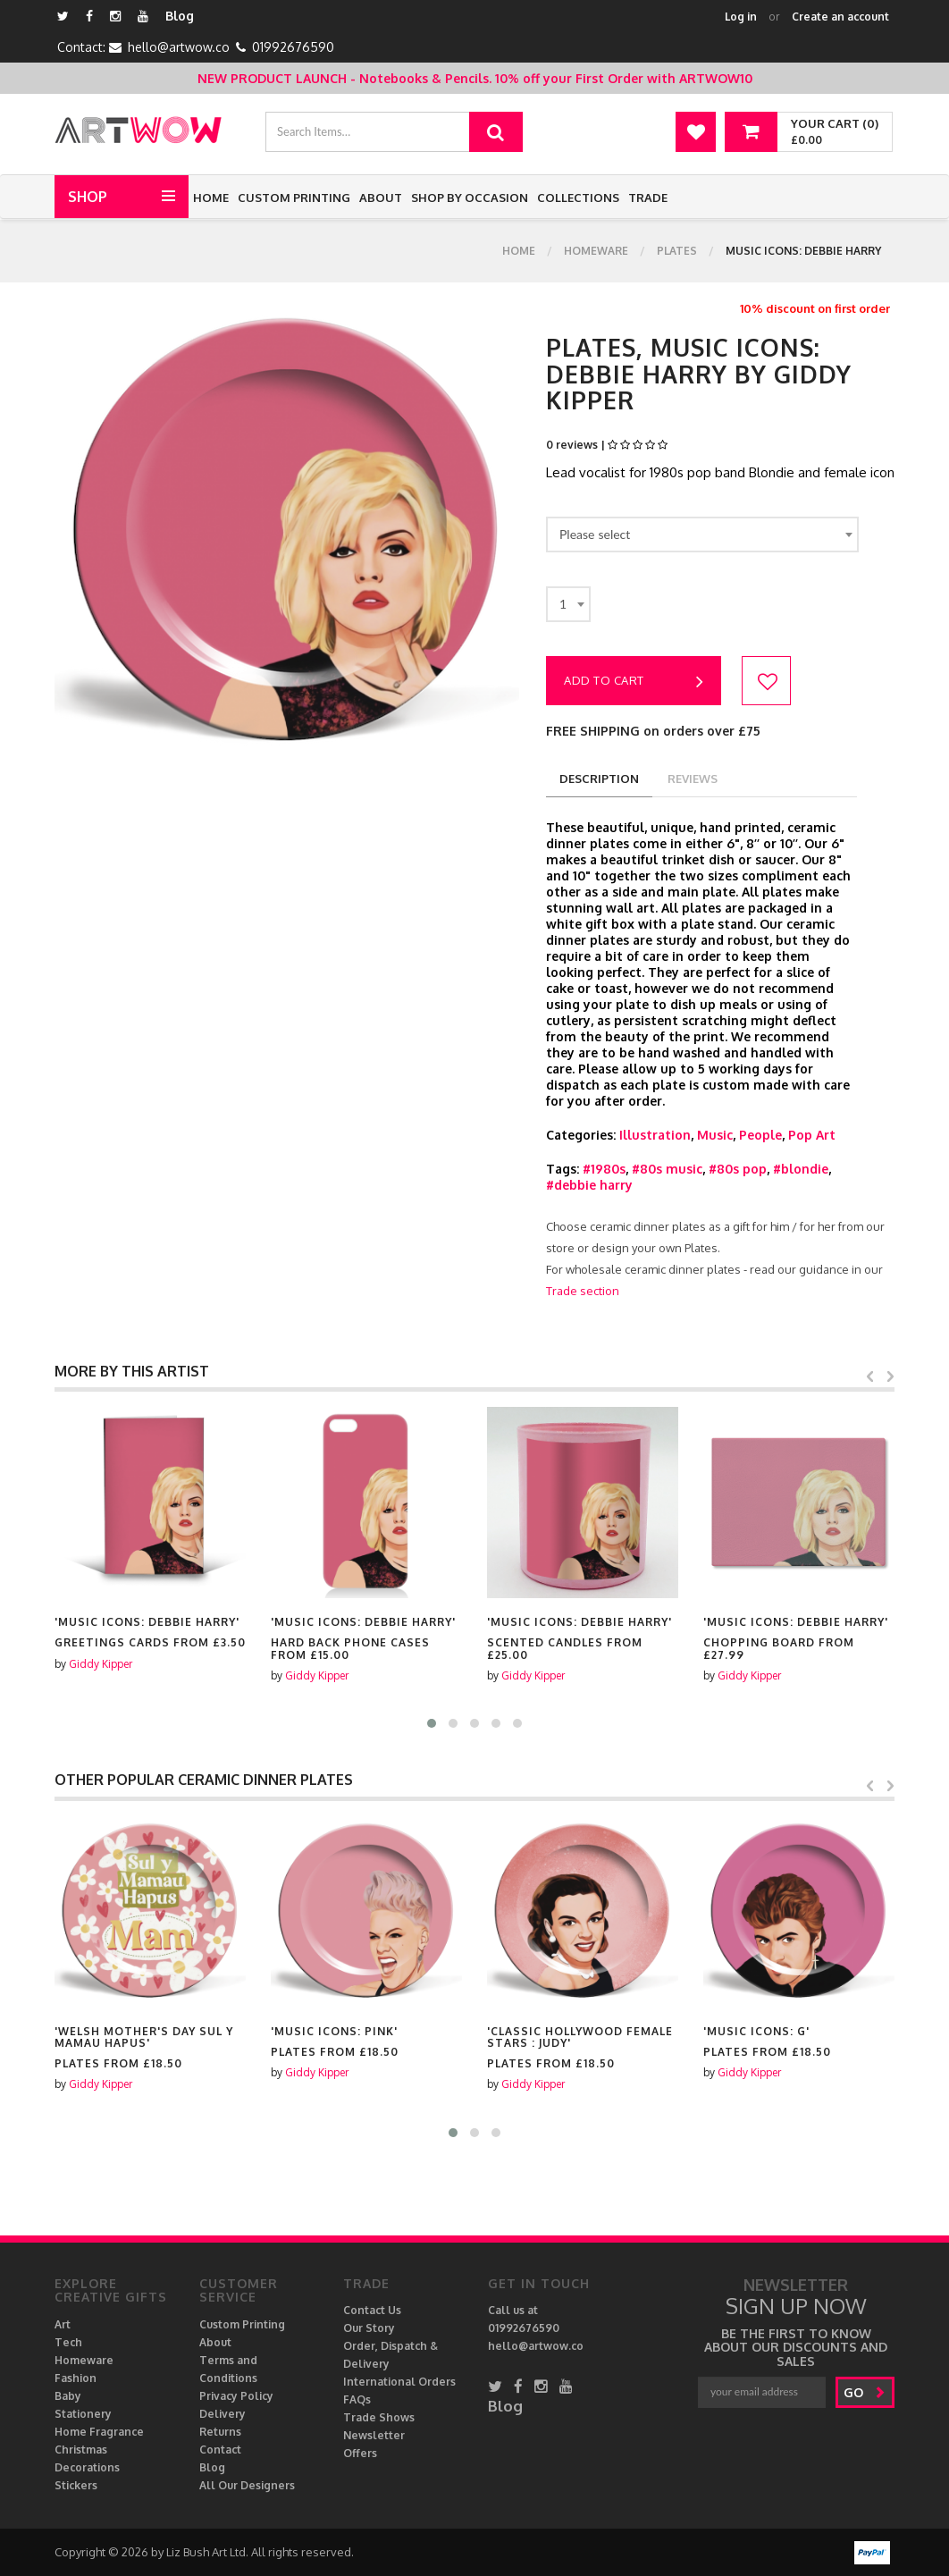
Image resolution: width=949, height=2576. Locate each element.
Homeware (596, 250)
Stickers (76, 2485)
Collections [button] (578, 197)
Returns (220, 2431)
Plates (677, 250)
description (599, 778)
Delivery (222, 2413)
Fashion (76, 2378)
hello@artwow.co (179, 47)
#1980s (604, 1168)
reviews (693, 778)
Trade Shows (379, 2417)
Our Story (369, 2328)
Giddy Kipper (100, 1664)
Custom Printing (294, 197)
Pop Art (812, 1134)
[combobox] (702, 534)
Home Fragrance (99, 2431)
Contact (220, 2449)
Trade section (582, 1291)
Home (211, 197)
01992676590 (293, 47)
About (380, 197)
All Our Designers (247, 2485)
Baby (68, 2396)
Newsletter (374, 2435)
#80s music (667, 1168)
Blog (179, 15)
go (865, 2392)
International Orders (399, 2381)
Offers (360, 2453)
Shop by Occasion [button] (469, 197)
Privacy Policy (236, 2396)
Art (63, 2324)
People (760, 1134)
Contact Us (372, 2310)
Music (715, 1134)
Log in (741, 16)
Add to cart (633, 682)
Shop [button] (87, 197)
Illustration (655, 1134)
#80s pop (738, 1168)
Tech (68, 2342)
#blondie (800, 1168)
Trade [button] (648, 197)
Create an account (840, 16)
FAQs (357, 2399)
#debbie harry (589, 1184)
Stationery (83, 2413)
